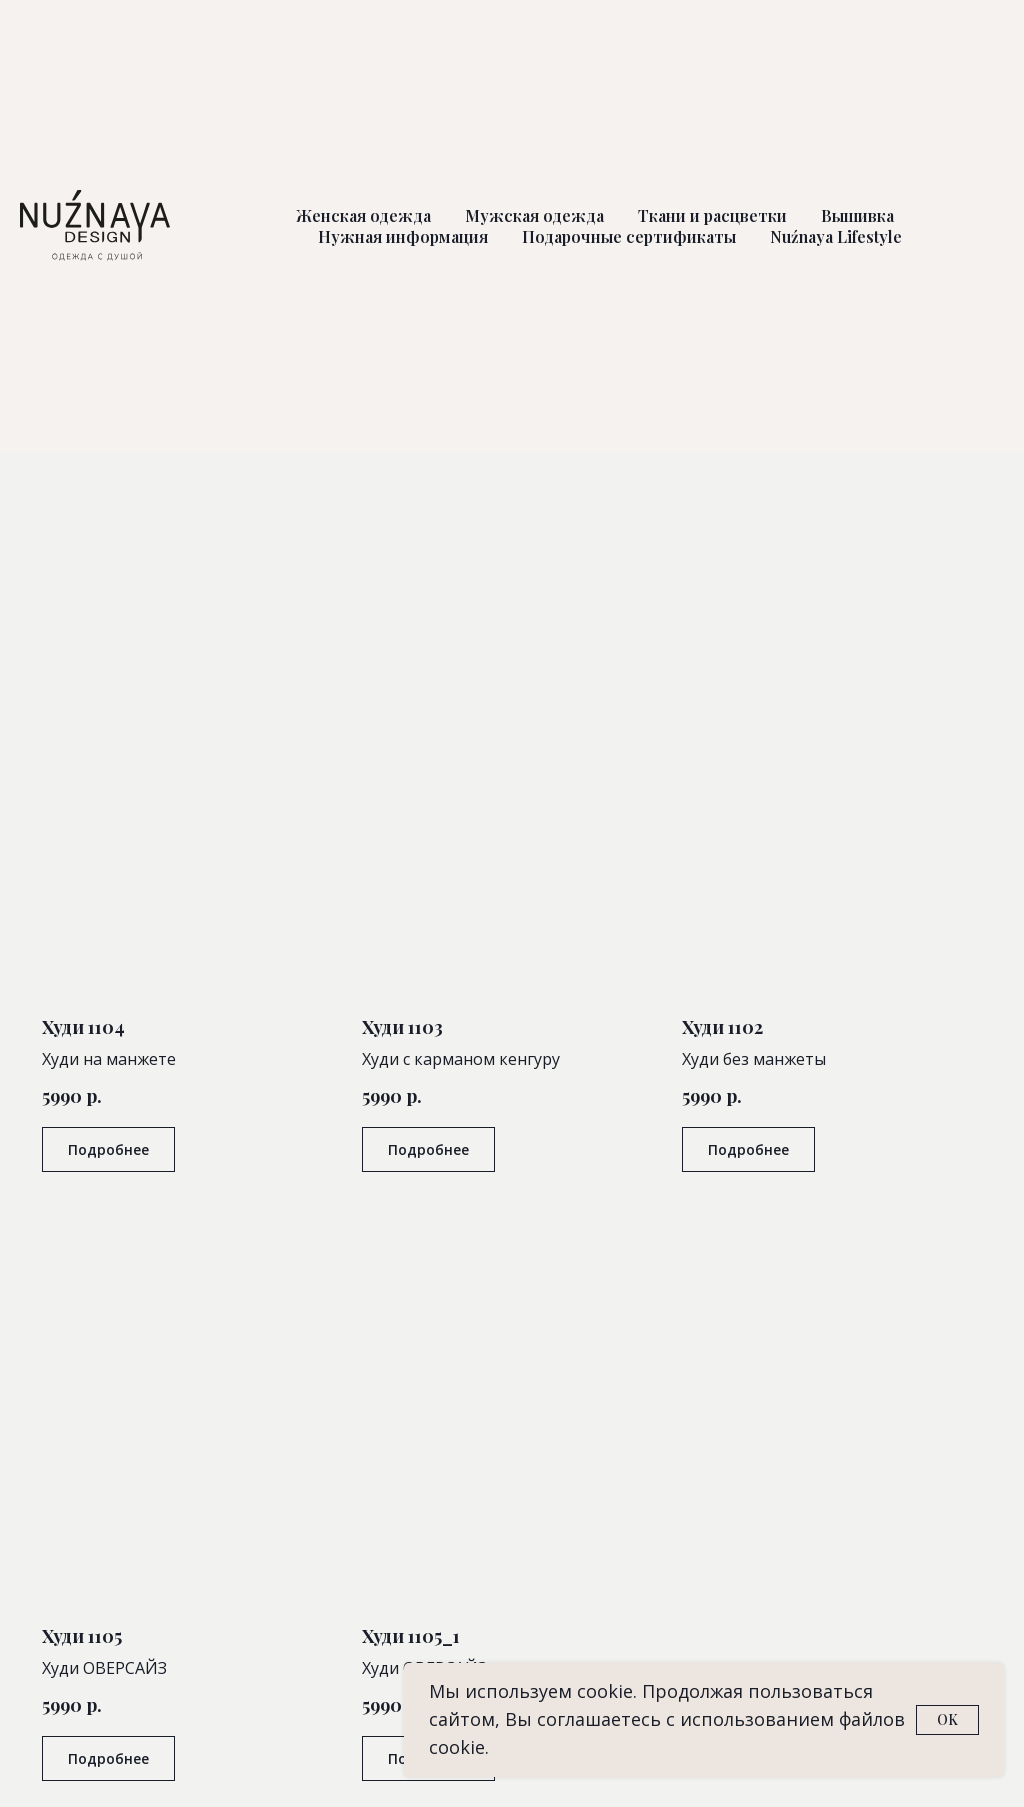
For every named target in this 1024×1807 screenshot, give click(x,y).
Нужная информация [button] (403, 236)
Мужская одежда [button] (534, 215)
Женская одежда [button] (363, 215)
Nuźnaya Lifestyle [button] (836, 236)
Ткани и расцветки (712, 215)
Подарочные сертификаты (629, 236)
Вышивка (857, 215)
